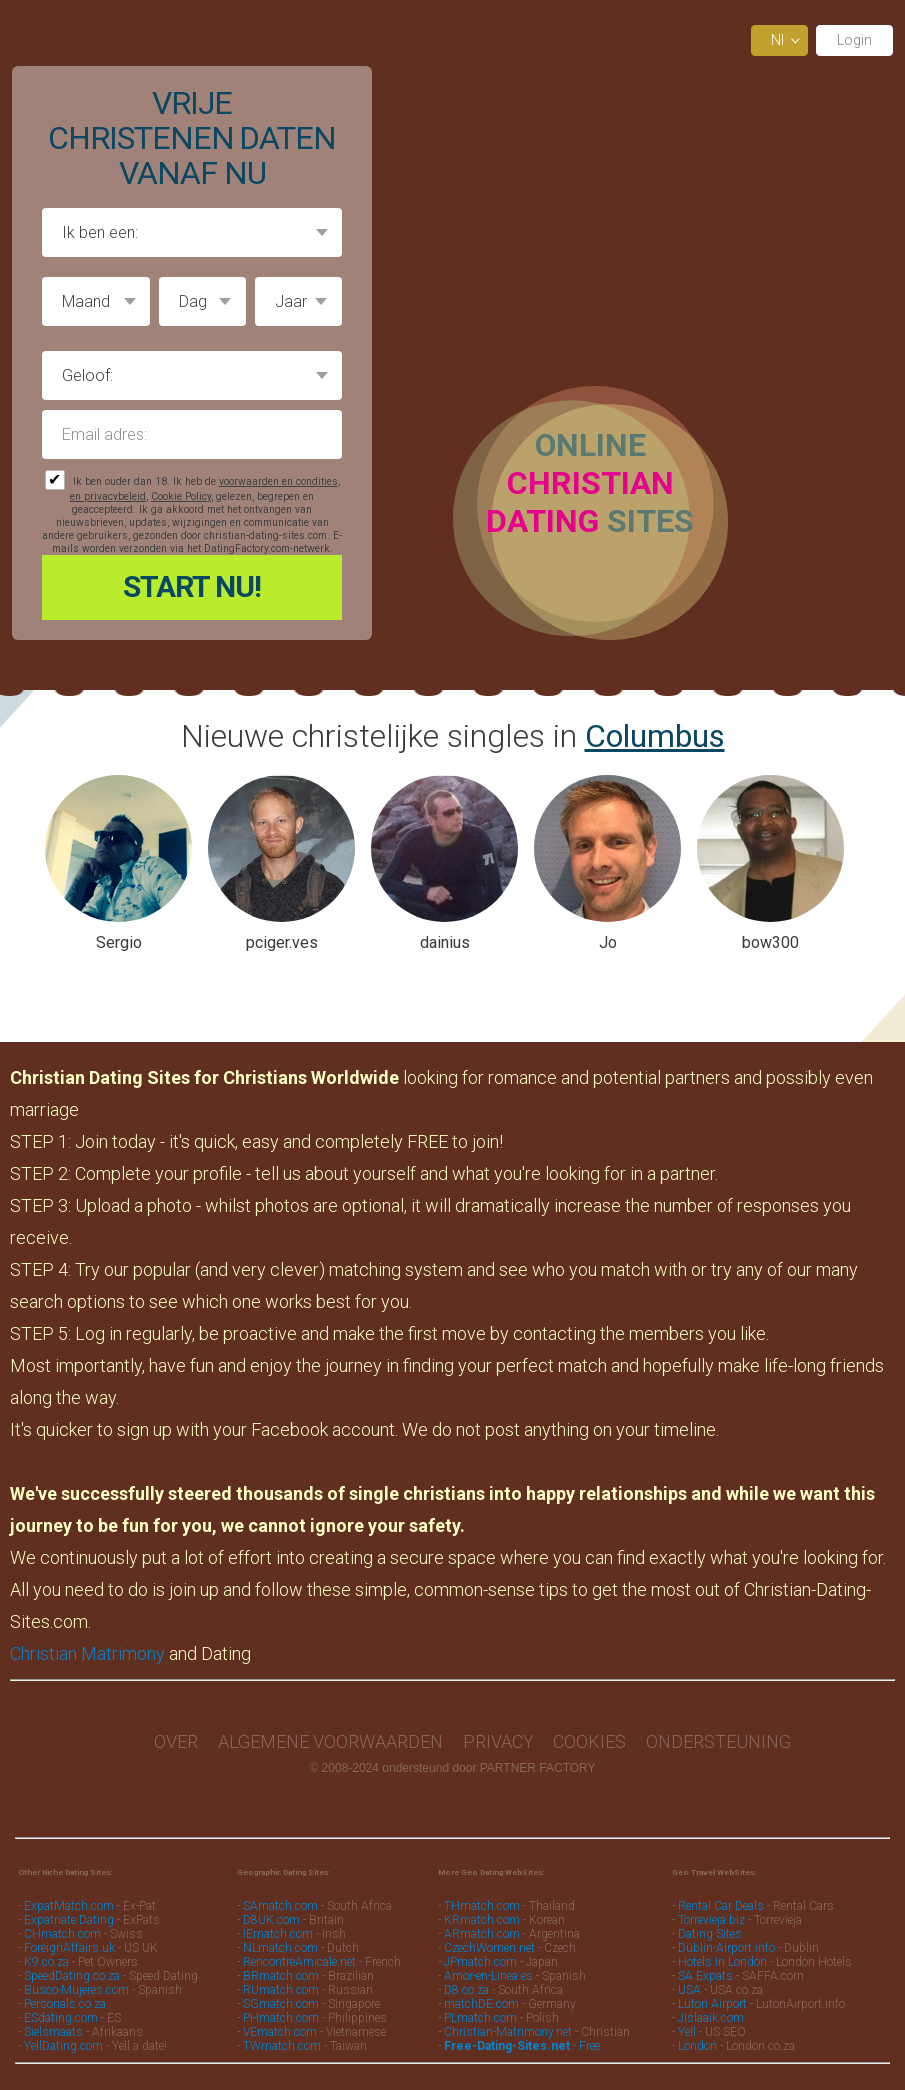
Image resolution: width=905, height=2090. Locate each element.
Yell (687, 2032)
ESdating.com (61, 2018)
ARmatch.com (482, 1934)
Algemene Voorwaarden (330, 1741)
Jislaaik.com (711, 2018)
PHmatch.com (282, 2018)
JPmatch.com (480, 1962)
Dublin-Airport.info (726, 1948)
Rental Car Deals (721, 1906)
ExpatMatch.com (69, 1906)
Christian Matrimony (87, 1653)
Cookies (589, 1741)
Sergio (119, 942)
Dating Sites (710, 1934)
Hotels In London (722, 1962)
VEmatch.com (281, 2032)
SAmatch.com (280, 1906)
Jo (608, 942)
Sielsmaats (53, 2032)
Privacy (498, 1741)
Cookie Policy (181, 496)
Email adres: (192, 434)
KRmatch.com (482, 1920)
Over (176, 1741)
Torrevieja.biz (711, 1920)
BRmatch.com (281, 1976)
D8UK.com (271, 1920)
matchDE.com (483, 2004)
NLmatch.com (280, 1948)
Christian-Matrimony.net (508, 2032)
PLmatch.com (482, 2018)
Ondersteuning (718, 1741)
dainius (445, 942)
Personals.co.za (65, 2004)
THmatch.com (482, 1906)
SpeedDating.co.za (72, 1976)
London (697, 2046)
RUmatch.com (282, 1990)
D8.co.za (468, 1990)
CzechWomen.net (489, 1948)
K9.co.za (48, 1962)
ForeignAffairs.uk (71, 1948)
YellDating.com (63, 2046)
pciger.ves (282, 942)
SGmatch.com (282, 2004)
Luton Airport (712, 2004)
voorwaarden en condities (278, 481)
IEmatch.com (278, 1934)
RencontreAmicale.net (299, 1962)
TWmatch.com (282, 2046)
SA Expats (705, 1976)
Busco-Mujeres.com (76, 1990)
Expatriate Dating (69, 1920)
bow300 (770, 942)
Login (854, 40)
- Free (522, 2046)
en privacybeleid (108, 496)
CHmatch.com (64, 1934)
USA (689, 1990)
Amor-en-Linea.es (488, 1976)
